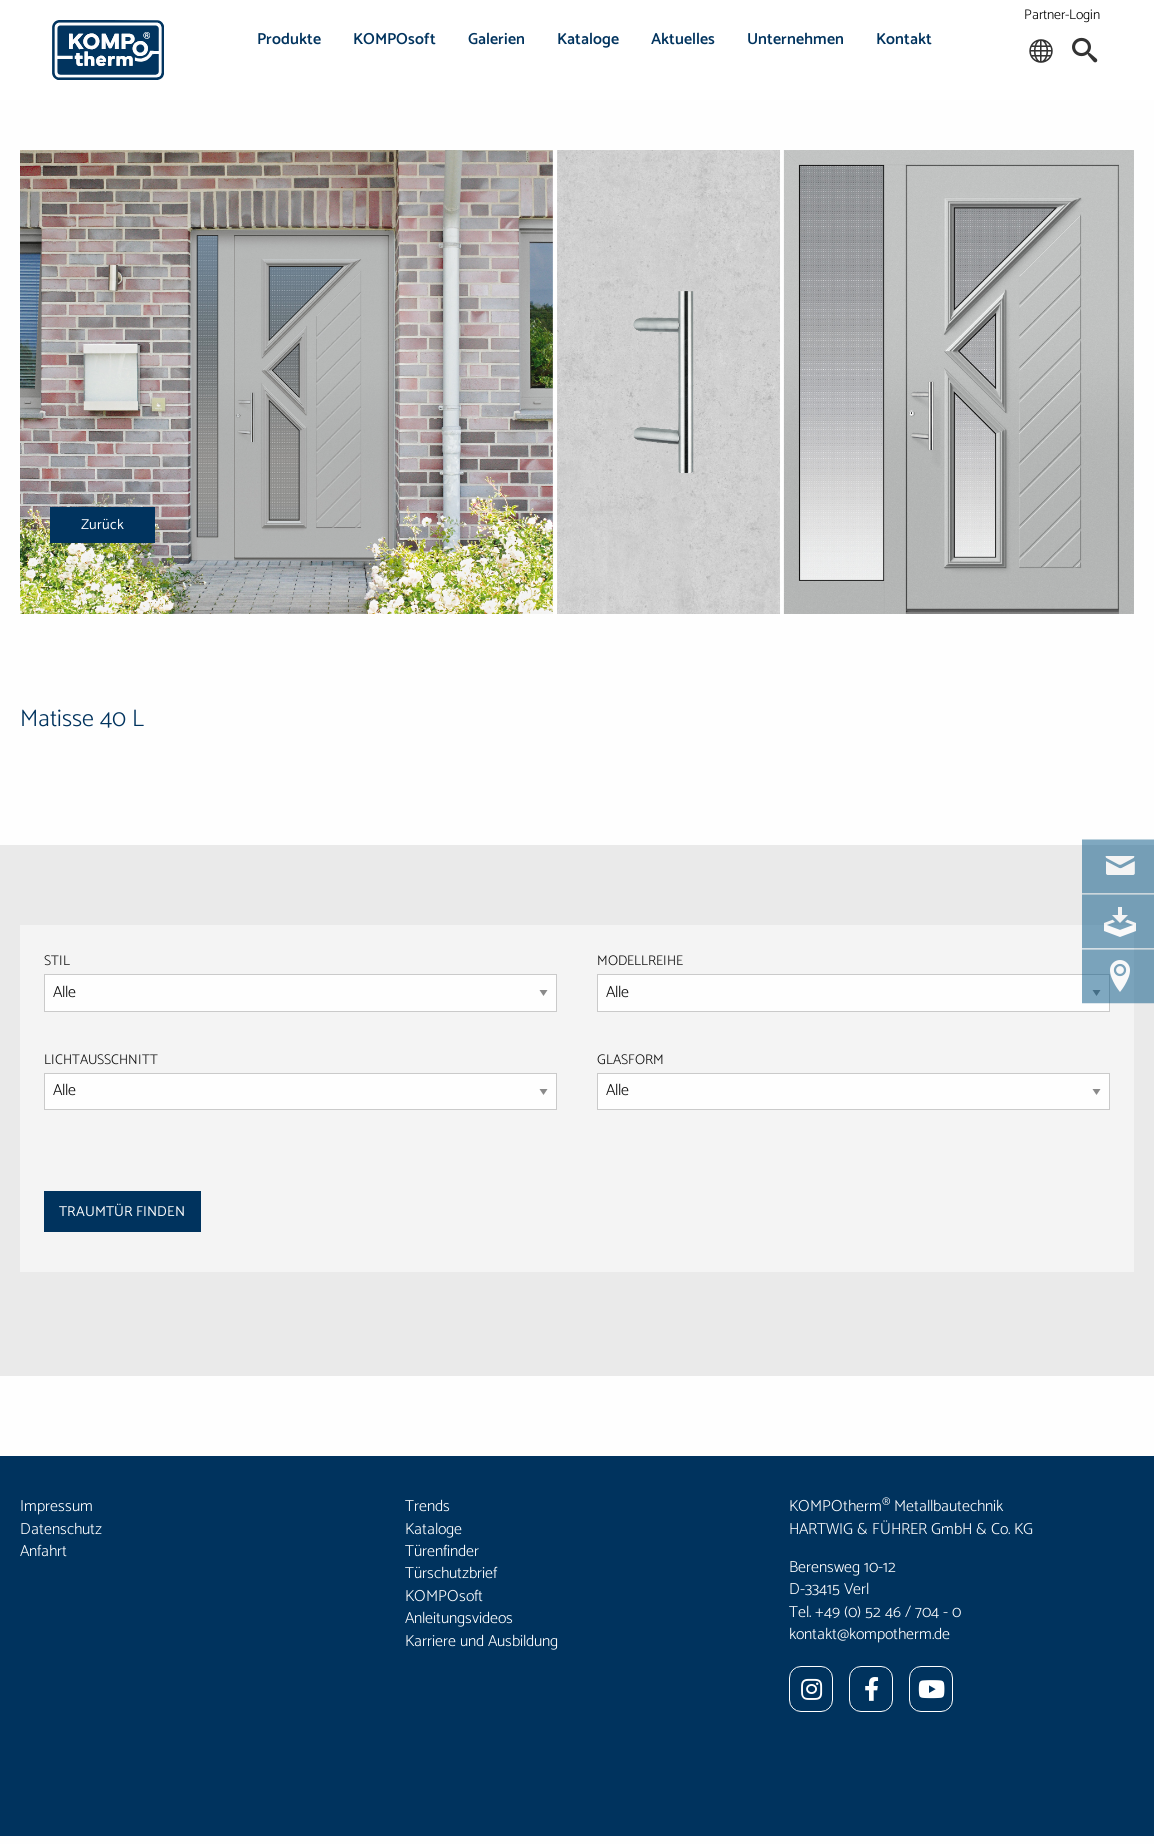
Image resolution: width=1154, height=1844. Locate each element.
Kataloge (588, 39)
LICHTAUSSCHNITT (101, 1060)
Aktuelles (683, 39)
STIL (57, 961)
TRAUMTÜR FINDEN (122, 1212)
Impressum (56, 1506)
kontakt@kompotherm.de (869, 1634)
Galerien (496, 39)
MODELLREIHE (640, 961)
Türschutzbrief (451, 1573)
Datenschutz (61, 1529)
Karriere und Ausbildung (481, 1641)
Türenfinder (442, 1551)
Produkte (289, 39)
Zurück (102, 525)
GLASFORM (853, 1080)
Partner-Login (1062, 15)
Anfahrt (43, 1551)
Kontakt (904, 39)
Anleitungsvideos (459, 1618)
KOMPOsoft (394, 39)
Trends (427, 1506)
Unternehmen (795, 39)
